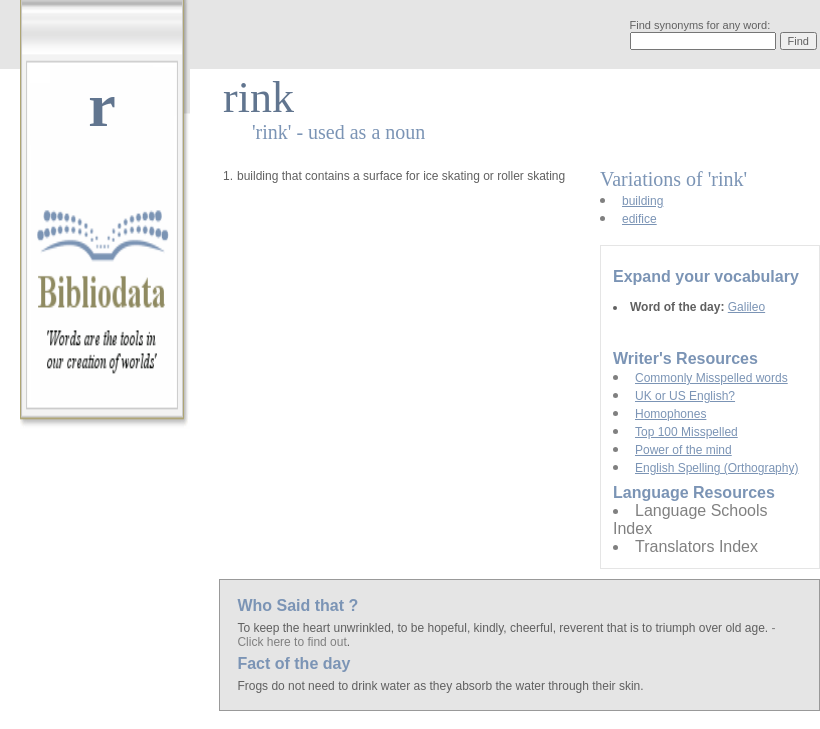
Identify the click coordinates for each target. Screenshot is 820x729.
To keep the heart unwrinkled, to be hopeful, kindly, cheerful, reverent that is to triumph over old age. (504, 628)
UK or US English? (685, 396)
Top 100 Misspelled (686, 432)
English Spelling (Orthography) (716, 468)
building (642, 201)
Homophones (670, 414)
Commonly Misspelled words (711, 378)
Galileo (746, 307)
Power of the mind (683, 450)
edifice (639, 219)
